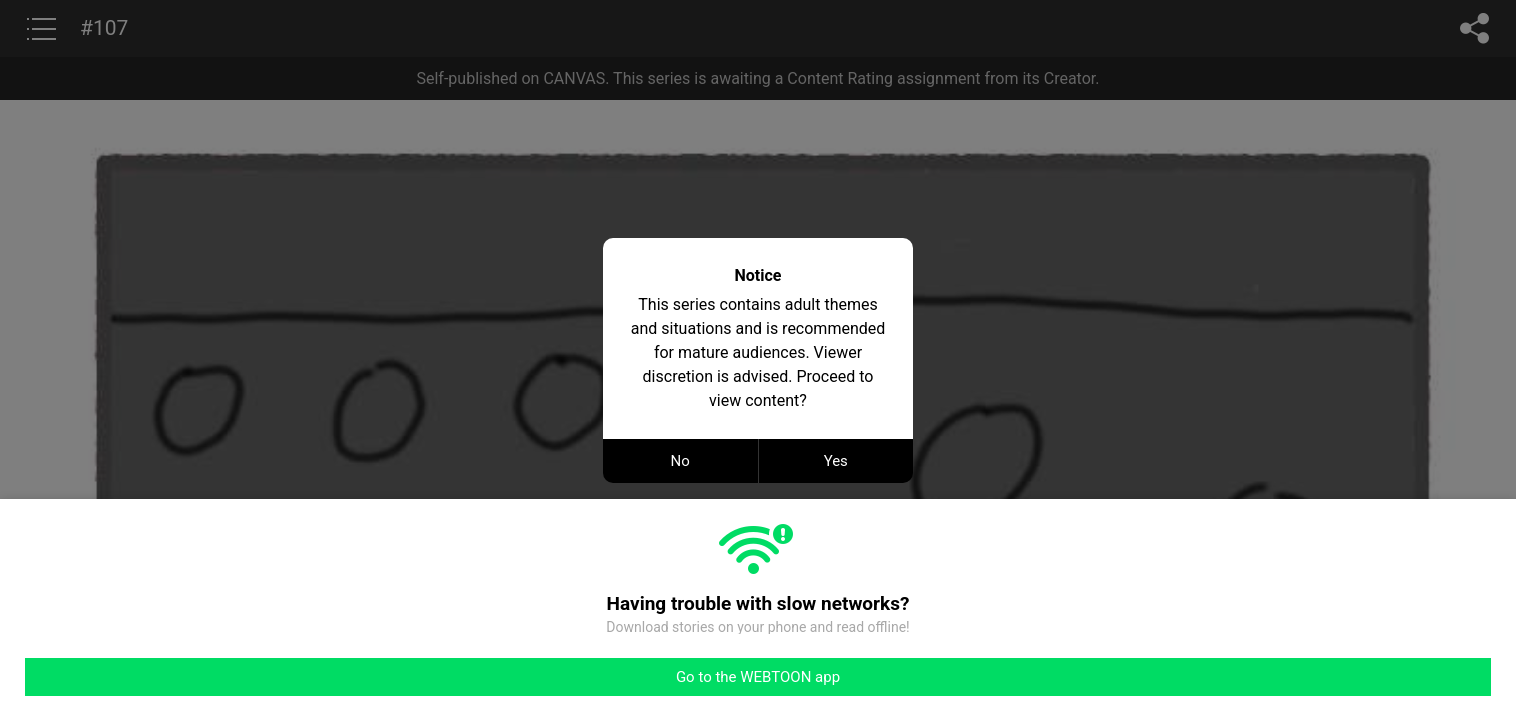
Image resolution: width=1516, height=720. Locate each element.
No (680, 461)
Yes (836, 461)
